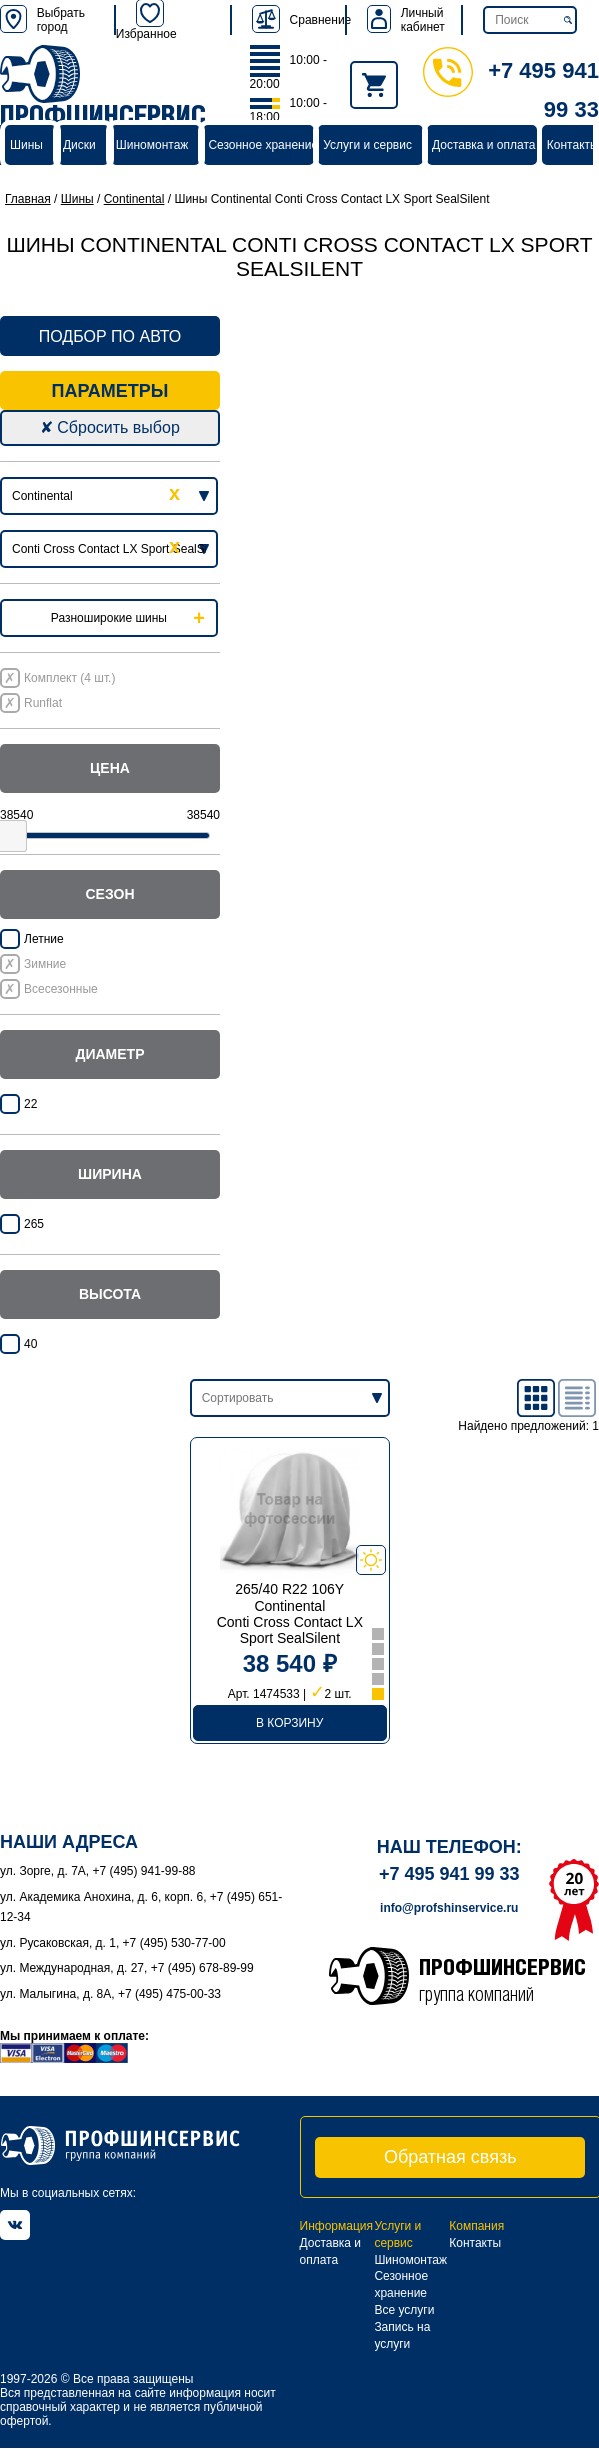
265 (34, 1224)
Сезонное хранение (263, 145)
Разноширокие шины (109, 618)
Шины (26, 145)
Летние (44, 939)
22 (30, 1104)
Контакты (573, 145)
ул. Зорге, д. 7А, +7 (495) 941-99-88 (98, 1871)
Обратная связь (450, 2157)
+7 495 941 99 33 (449, 1874)
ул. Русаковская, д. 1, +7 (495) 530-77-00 (113, 1943)
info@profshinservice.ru (449, 1908)
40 (30, 1344)
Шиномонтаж (152, 145)
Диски (79, 145)
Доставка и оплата (484, 145)
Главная (28, 199)
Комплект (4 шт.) (69, 678)
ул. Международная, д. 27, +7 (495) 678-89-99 (127, 1968)
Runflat (43, 703)
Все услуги (404, 2310)
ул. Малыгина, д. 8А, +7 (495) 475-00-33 (110, 1994)
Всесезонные (61, 989)
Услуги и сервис (367, 145)
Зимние (45, 964)
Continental (134, 199)
